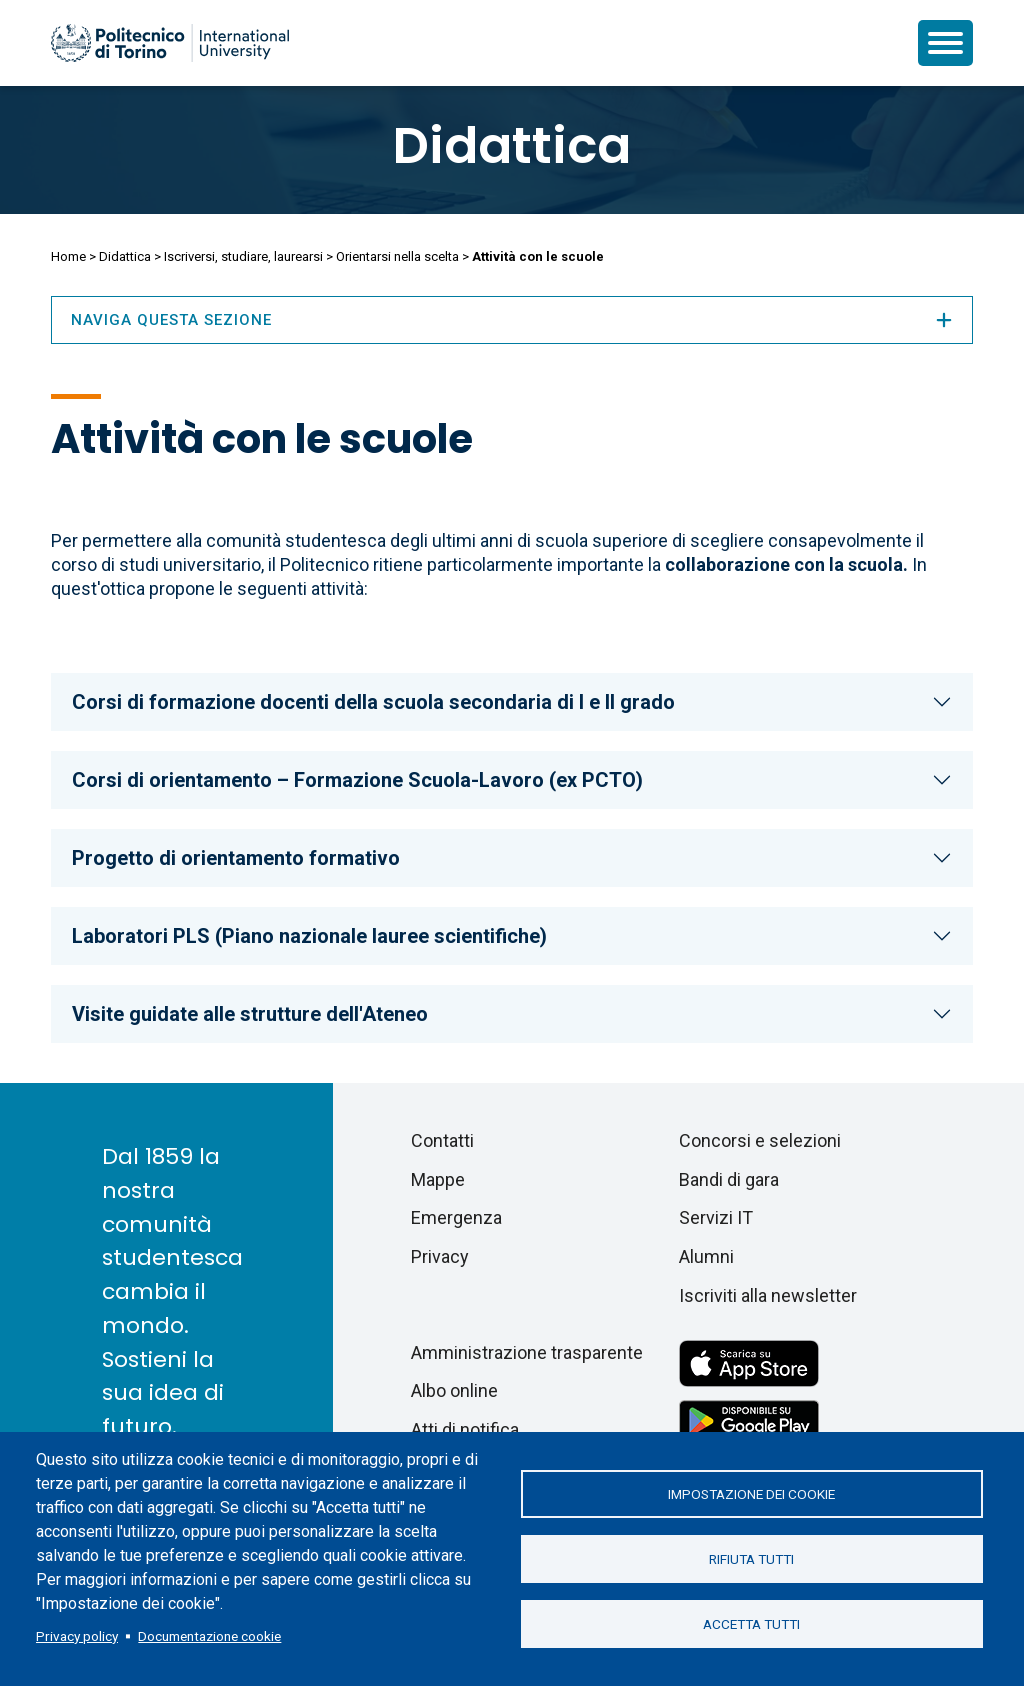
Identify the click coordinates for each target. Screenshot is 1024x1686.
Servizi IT (716, 1217)
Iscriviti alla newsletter (768, 1295)
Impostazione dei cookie (751, 1494)
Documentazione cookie (209, 1636)
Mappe (438, 1179)
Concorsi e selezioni (760, 1140)
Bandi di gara (729, 1179)
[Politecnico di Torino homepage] (170, 43)
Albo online (454, 1390)
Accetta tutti (751, 1624)
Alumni (706, 1256)
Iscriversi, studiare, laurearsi (243, 256)
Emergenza (456, 1217)
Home (68, 256)
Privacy (440, 1256)
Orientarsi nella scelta (397, 256)
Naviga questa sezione (512, 320)
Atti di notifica (465, 1429)
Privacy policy (77, 1636)
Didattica (512, 146)
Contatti (442, 1140)
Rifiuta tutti (751, 1559)
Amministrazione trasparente (527, 1352)
